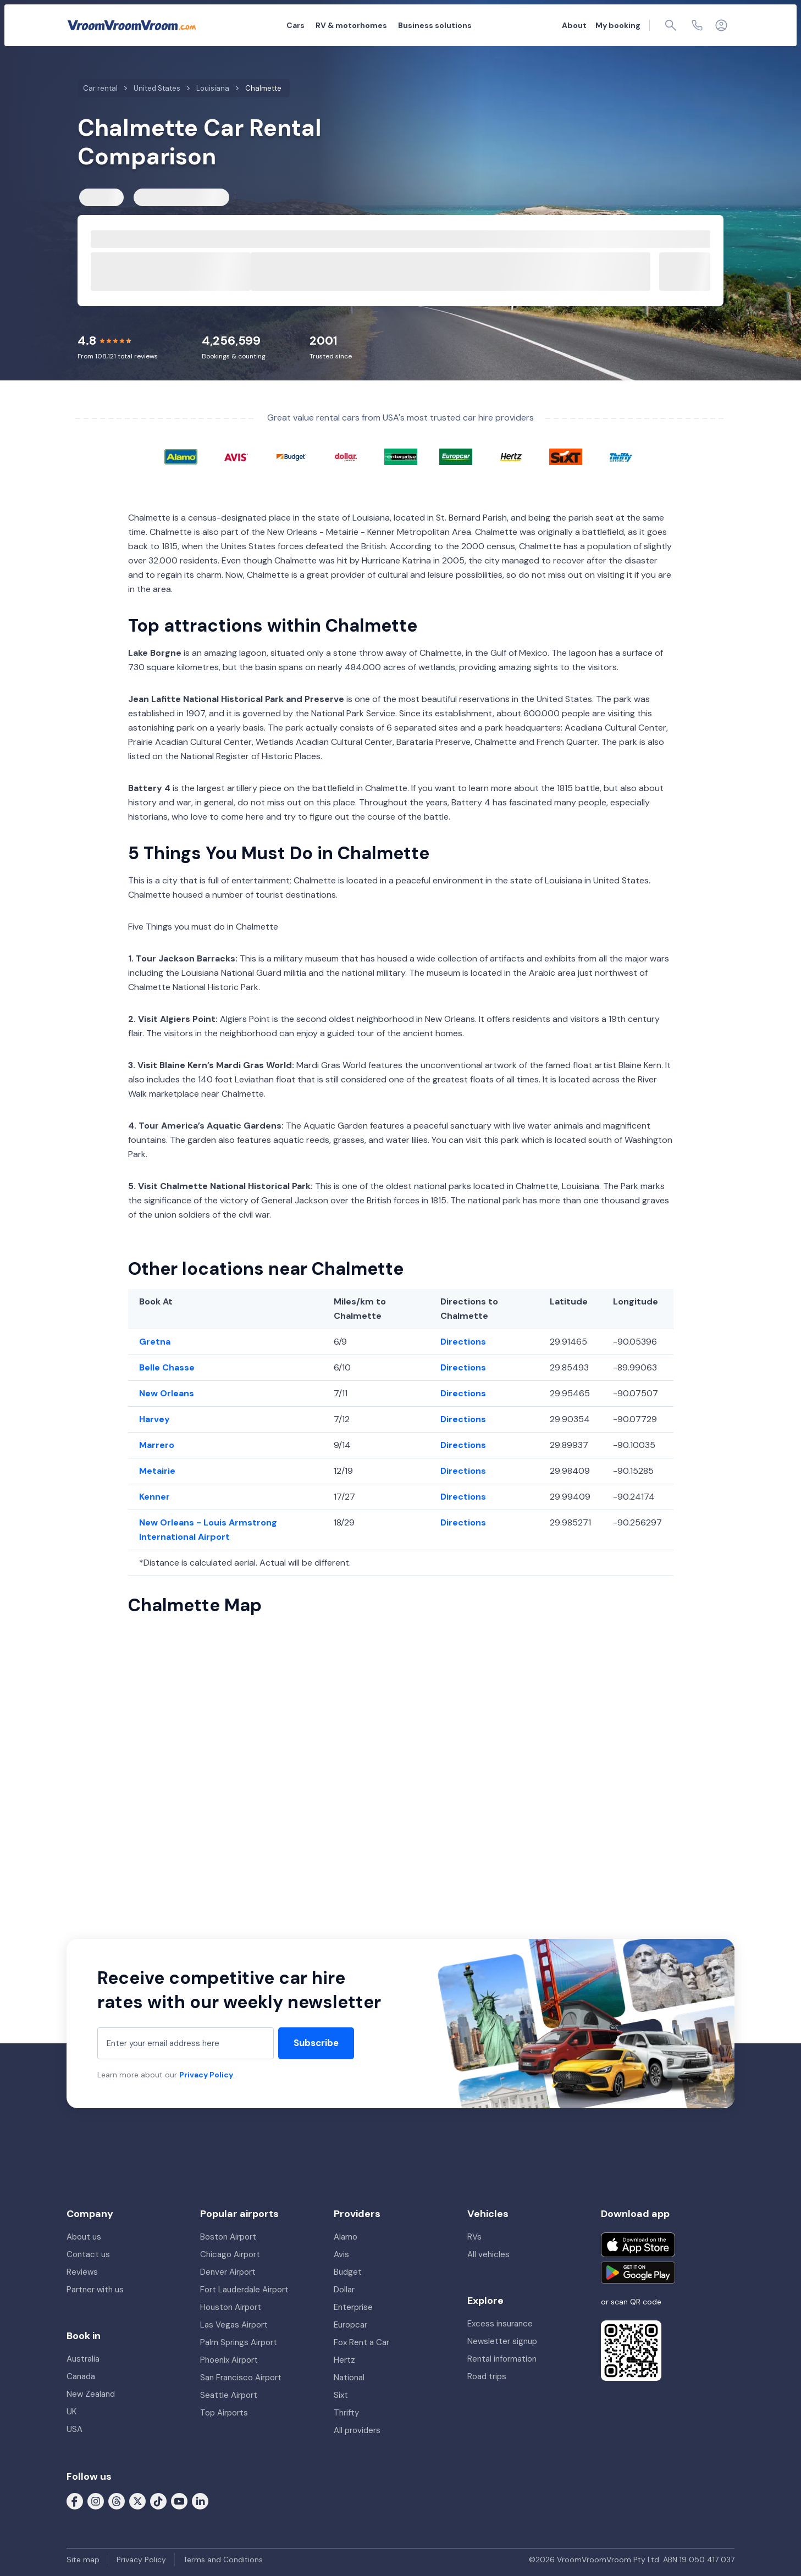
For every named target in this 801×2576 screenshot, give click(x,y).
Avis (341, 2254)
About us (84, 2236)
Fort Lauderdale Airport (244, 2289)
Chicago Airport (230, 2254)
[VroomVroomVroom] (132, 25)
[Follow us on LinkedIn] (200, 2500)
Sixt (341, 2395)
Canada (81, 2376)
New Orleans (166, 1393)
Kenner (154, 1496)
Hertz (344, 2359)
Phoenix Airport (229, 2359)
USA (74, 2429)
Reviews (82, 2272)
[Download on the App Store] (638, 2244)
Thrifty (346, 2412)
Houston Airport (230, 2307)
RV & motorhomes (351, 25)
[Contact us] (697, 25)
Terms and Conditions (223, 2559)
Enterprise (353, 2307)
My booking (617, 25)
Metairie (157, 1471)
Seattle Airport (228, 2395)
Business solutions (435, 25)
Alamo (345, 2236)
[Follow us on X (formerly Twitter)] (137, 2500)
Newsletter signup (502, 2341)
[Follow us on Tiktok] (158, 2500)
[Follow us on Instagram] (95, 2500)
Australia (83, 2358)
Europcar (350, 2324)
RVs (474, 2236)
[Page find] (671, 25)
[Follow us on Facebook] (75, 2500)
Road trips (486, 2376)
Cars (295, 25)
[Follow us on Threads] (116, 2500)
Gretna (154, 1341)
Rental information (502, 2358)
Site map (83, 2559)
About (574, 25)
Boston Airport (228, 2236)
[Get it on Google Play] (638, 2273)
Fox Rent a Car (361, 2342)
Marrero (156, 1445)
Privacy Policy (206, 2075)
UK (71, 2411)
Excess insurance (500, 2323)
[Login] (721, 25)
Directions (463, 1341)
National (349, 2377)
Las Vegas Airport (234, 2324)
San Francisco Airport (240, 2377)
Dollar (344, 2289)
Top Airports (224, 2412)
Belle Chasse (167, 1367)
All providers (357, 2430)
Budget (348, 2272)
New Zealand (91, 2394)
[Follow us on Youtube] (179, 2500)
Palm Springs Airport (238, 2342)
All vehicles (488, 2254)
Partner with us (95, 2289)
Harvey (154, 1419)
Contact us (88, 2254)
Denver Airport (228, 2272)
